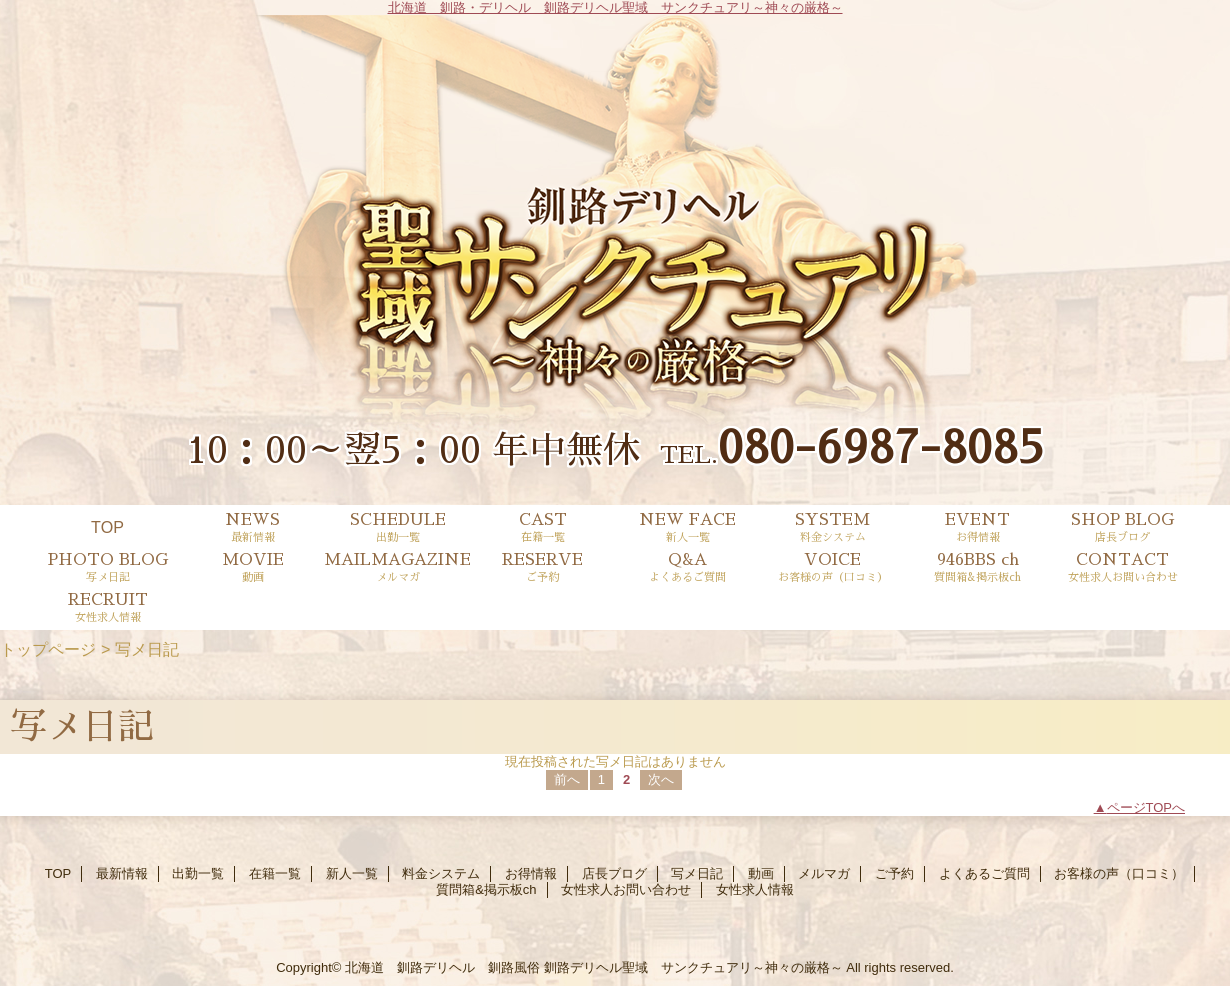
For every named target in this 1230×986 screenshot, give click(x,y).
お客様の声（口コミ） (1119, 873)
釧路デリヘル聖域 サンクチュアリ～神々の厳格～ (693, 967)
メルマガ (824, 873)
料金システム (441, 873)
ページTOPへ (1146, 807)
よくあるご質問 (984, 873)
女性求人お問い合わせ (626, 889)
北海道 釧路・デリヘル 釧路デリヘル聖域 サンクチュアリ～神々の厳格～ (615, 7)
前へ (567, 779)
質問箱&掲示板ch (486, 889)
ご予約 (894, 873)
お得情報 (531, 873)
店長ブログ (614, 873)
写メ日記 (697, 873)
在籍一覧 (275, 873)
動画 (761, 873)
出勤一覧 (198, 873)
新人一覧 (352, 873)
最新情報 (122, 873)
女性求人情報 (755, 889)
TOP (107, 527)
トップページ (48, 649)
